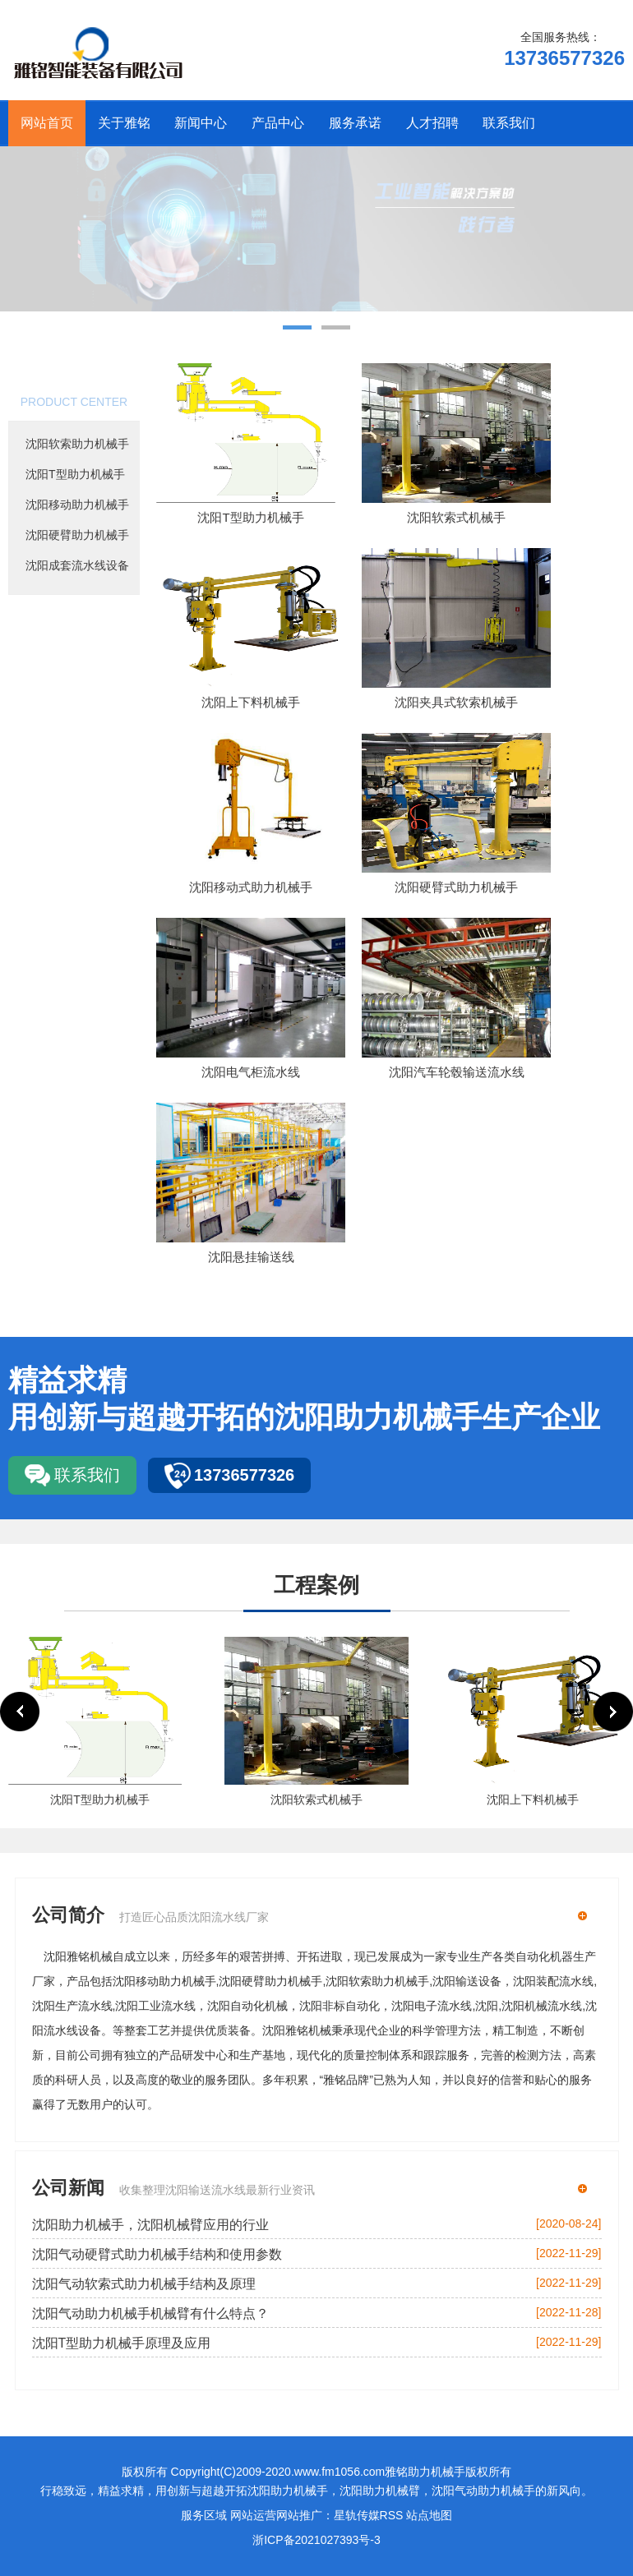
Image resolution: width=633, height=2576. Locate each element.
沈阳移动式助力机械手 (250, 887)
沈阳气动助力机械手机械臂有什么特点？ (150, 2313)
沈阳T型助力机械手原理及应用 (121, 2343)
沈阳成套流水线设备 (77, 565)
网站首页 (47, 123)
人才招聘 (432, 123)
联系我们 (509, 123)
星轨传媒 (357, 2515)
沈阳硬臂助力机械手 (77, 534)
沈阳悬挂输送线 (251, 1257)
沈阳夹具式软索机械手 (456, 702)
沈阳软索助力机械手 (77, 443)
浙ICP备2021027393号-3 (316, 2539)
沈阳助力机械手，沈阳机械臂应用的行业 (150, 2225)
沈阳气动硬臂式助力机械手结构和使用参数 (157, 2254)
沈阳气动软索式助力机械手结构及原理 (144, 2284)
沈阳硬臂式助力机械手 (456, 887)
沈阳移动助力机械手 (77, 504)
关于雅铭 (124, 123)
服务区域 (204, 2515)
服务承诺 (355, 123)
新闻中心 (200, 123)
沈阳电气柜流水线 (250, 1072)
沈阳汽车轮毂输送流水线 (456, 1072)
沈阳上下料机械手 (250, 702)
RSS (392, 2515)
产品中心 (278, 123)
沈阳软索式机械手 (456, 517)
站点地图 (429, 2515)
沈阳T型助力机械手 (75, 474)
